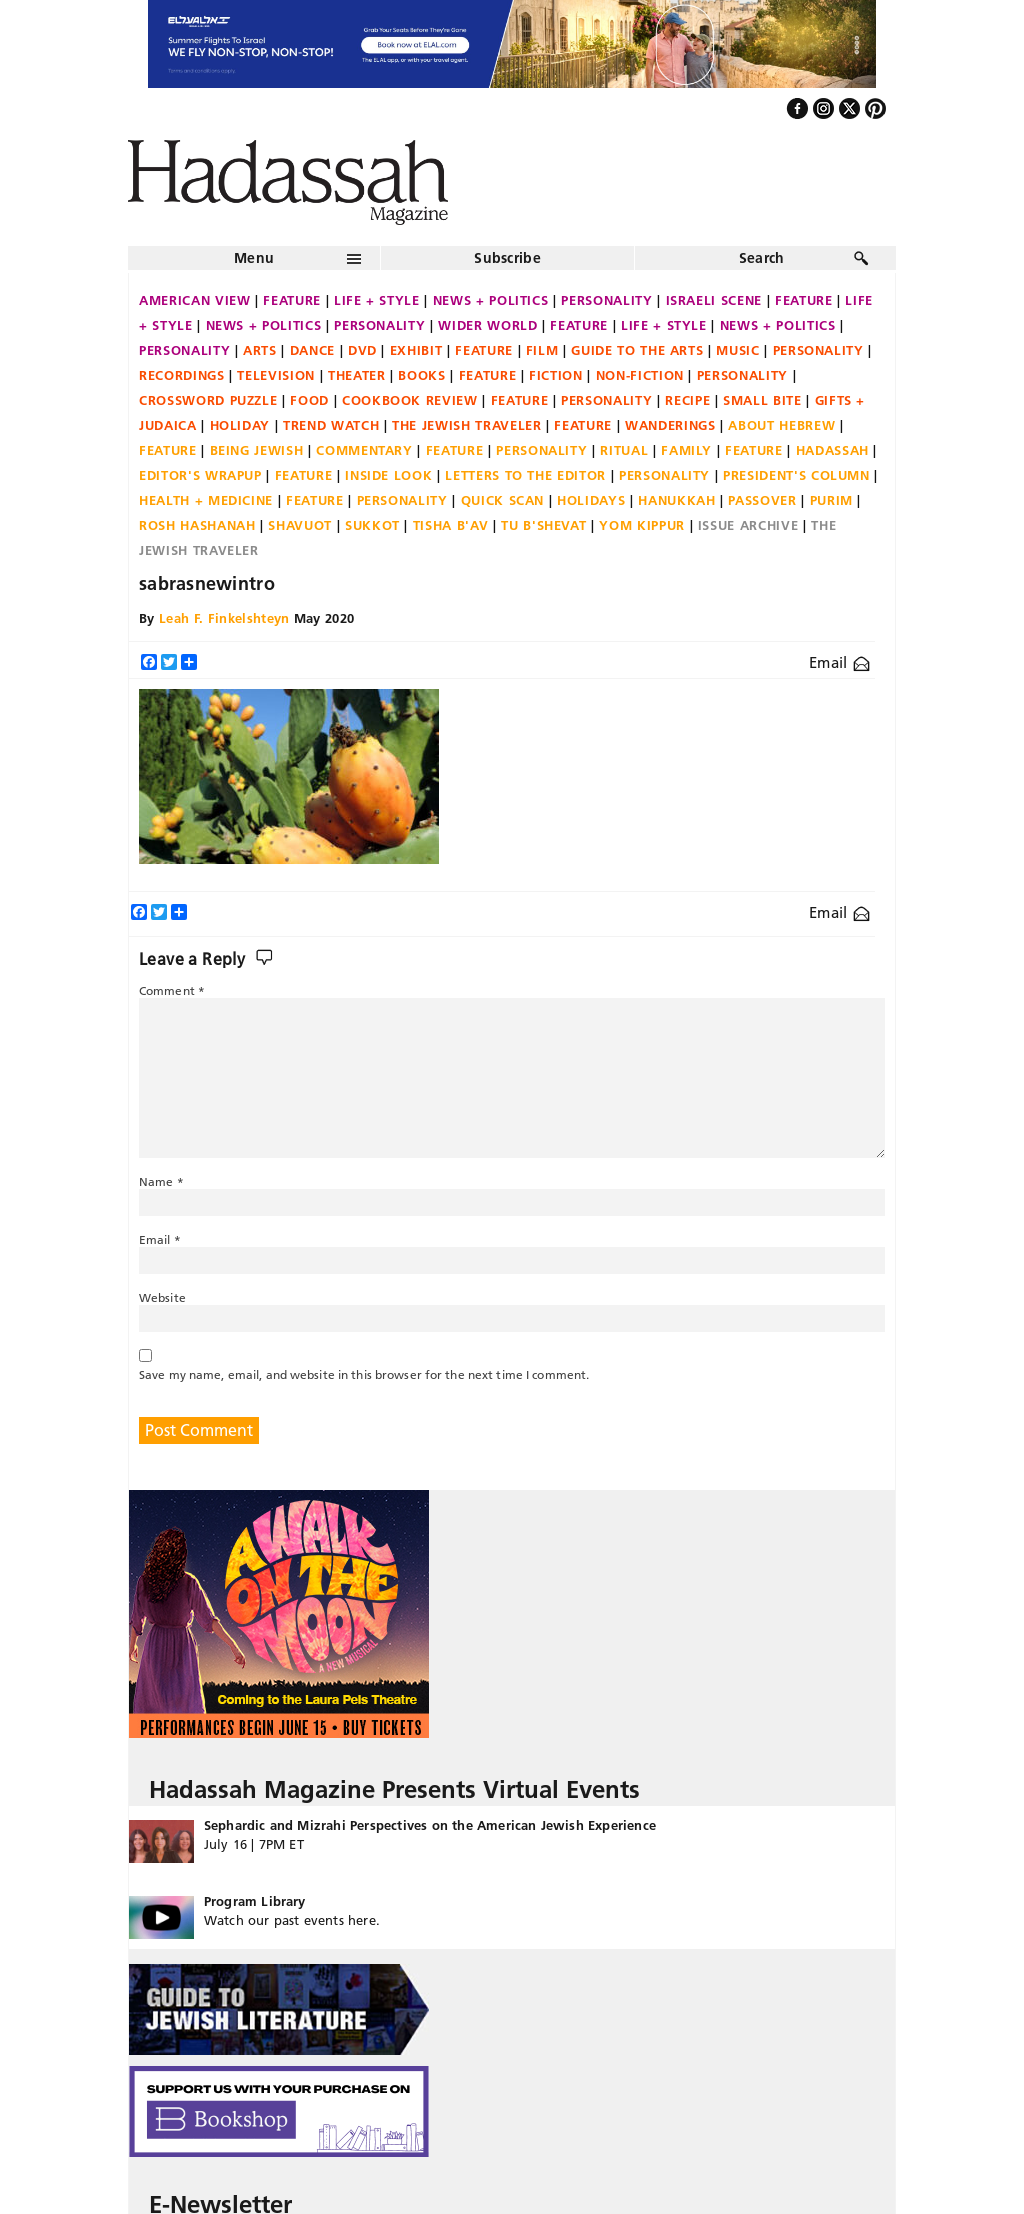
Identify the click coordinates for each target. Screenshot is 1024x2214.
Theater (357, 375)
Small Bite (762, 400)
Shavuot (300, 525)
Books (421, 375)
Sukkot (372, 525)
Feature (292, 300)
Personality (606, 300)
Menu (254, 258)
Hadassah (832, 450)
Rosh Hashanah (197, 525)
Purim (831, 500)
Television (276, 375)
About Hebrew (781, 425)
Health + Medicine (206, 500)
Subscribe (507, 258)
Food (309, 400)
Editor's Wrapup (200, 475)
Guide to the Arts (637, 350)
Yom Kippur (642, 525)
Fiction (556, 375)
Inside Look (388, 475)
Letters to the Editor (525, 475)
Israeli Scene (714, 300)
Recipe (687, 400)
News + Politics (491, 300)
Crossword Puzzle (208, 400)
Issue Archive (748, 525)
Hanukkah (676, 500)
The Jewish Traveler (466, 425)
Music (737, 350)
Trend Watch (331, 425)
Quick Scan (503, 500)
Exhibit (416, 350)
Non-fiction (640, 375)
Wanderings (670, 425)
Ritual (624, 450)
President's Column (796, 475)
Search (762, 258)
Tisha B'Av (451, 525)
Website (162, 1297)
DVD (362, 350)
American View (194, 300)
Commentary (364, 450)
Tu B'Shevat (543, 525)
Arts (260, 350)
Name (161, 1181)
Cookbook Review (410, 400)
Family (686, 450)
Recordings (182, 375)
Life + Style (377, 300)
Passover (762, 500)
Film (542, 350)
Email (839, 662)
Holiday (240, 425)
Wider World (487, 325)
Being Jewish (257, 450)
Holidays (591, 500)
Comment (172, 990)
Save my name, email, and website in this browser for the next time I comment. (364, 1374)
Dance (312, 350)
